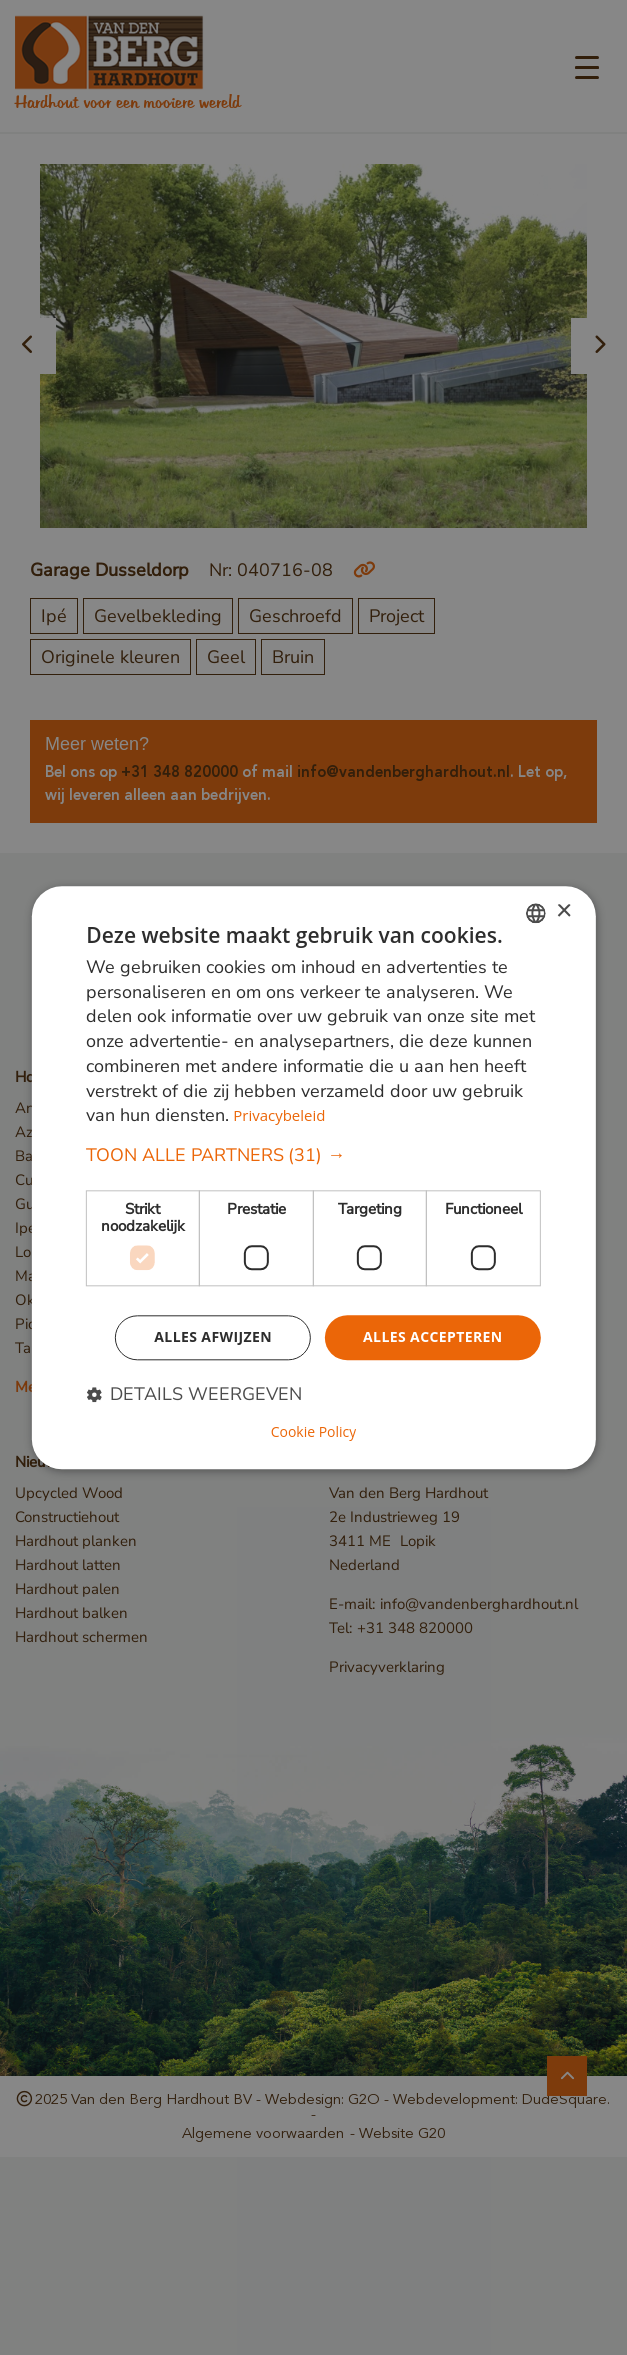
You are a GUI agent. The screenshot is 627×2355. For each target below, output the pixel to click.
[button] (313, 1155)
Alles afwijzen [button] (213, 1336)
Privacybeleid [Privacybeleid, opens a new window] (279, 1116)
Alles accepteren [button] (433, 1336)
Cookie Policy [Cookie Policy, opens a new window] (314, 1432)
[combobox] (536, 913)
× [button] (563, 911)
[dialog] (313, 1177)
